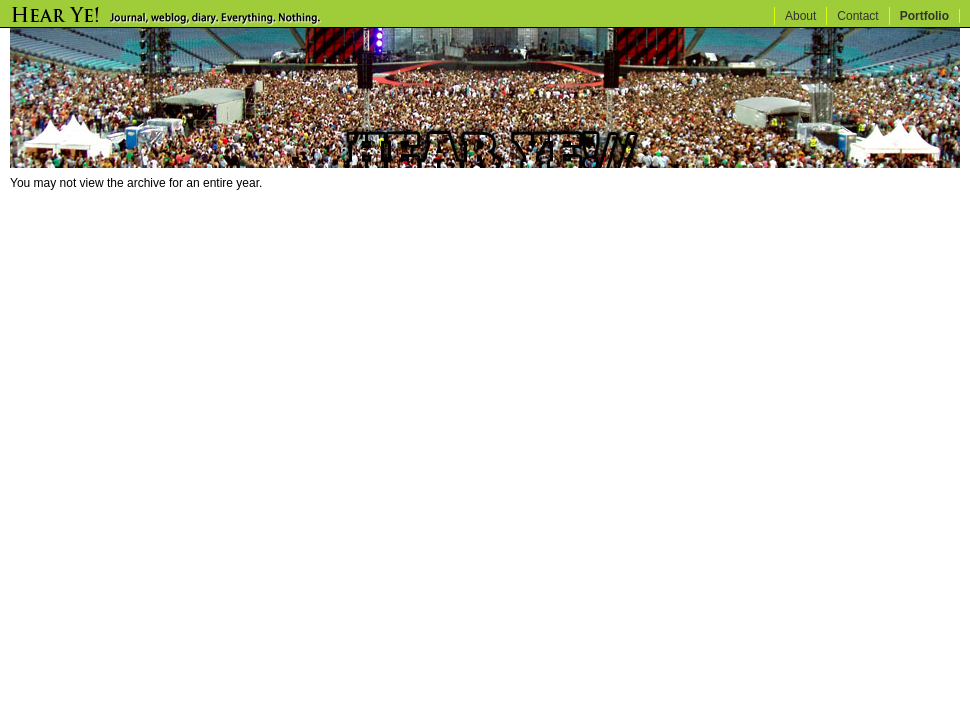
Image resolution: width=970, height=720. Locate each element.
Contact (857, 16)
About (800, 16)
